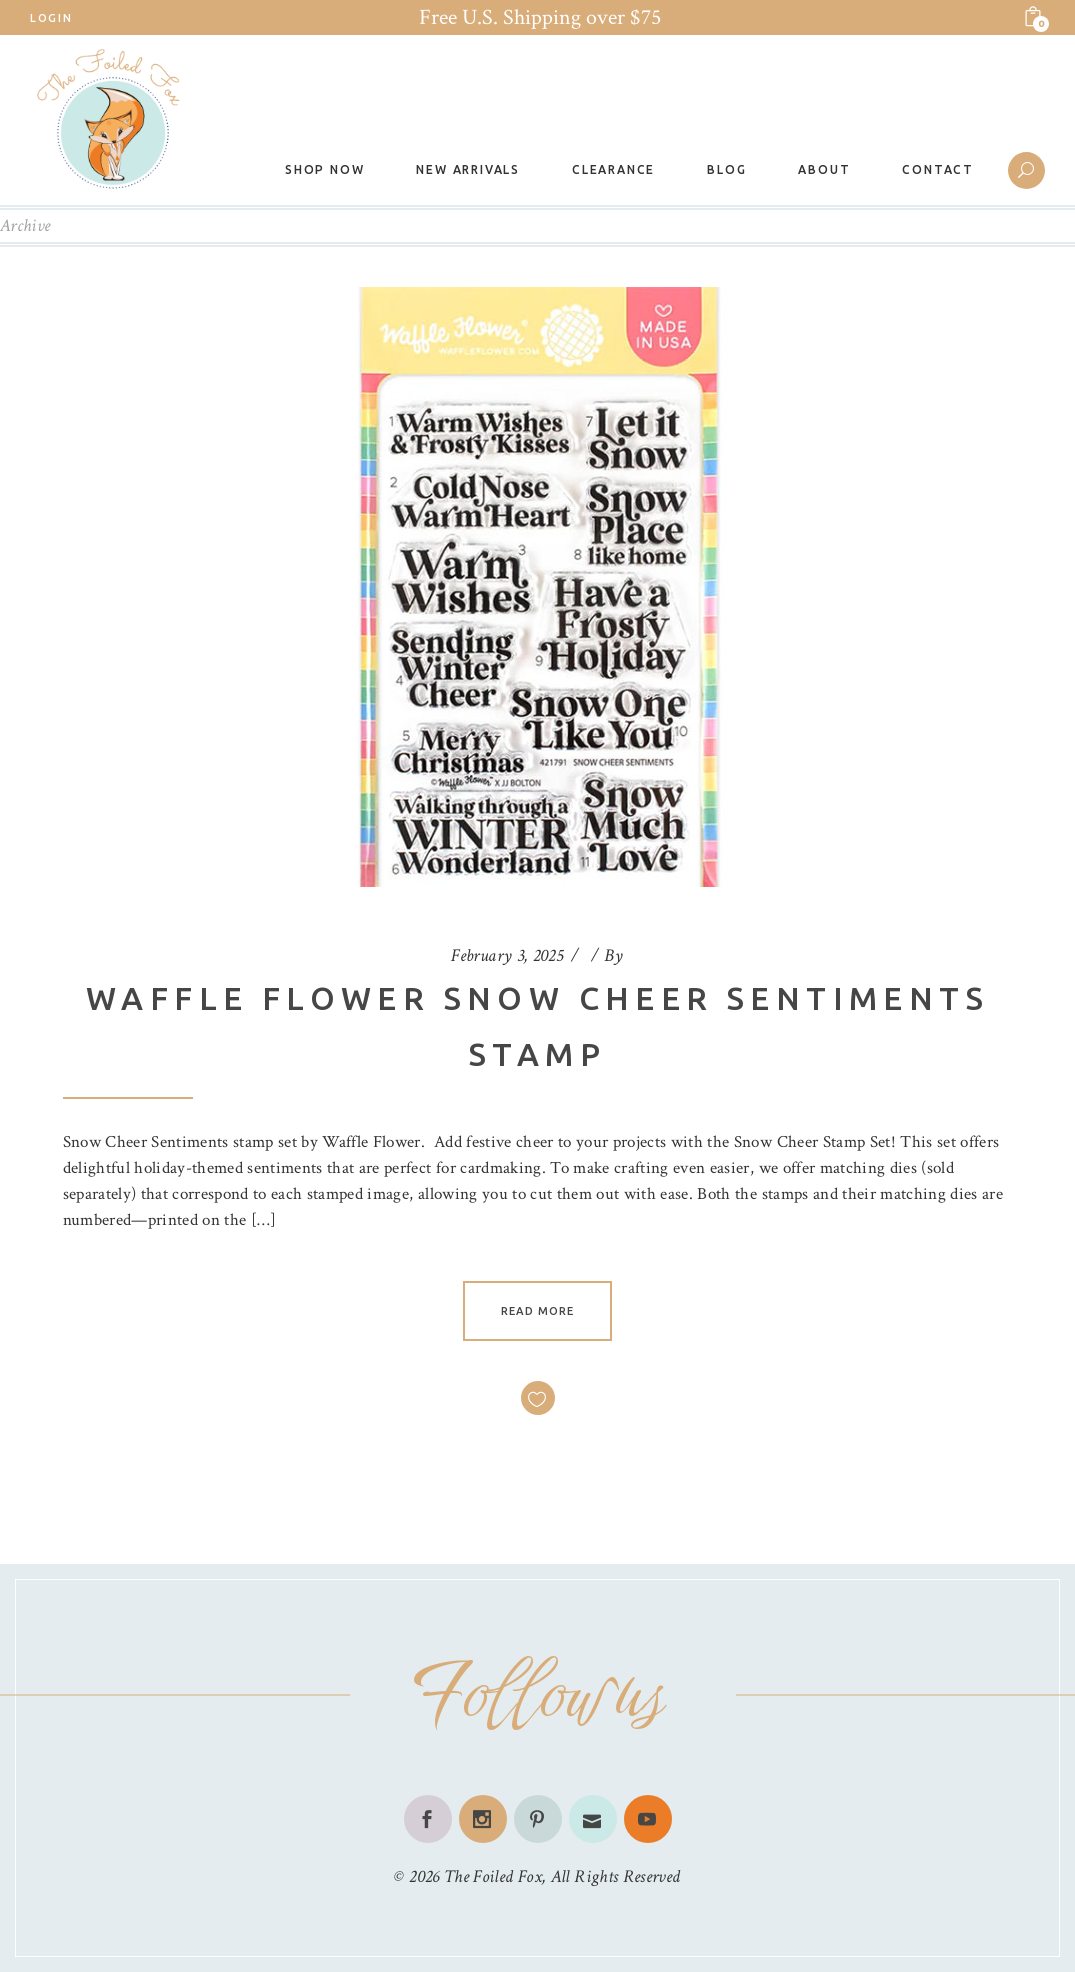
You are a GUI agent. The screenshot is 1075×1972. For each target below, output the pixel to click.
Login (51, 18)
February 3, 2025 (507, 955)
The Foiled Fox (493, 1876)
